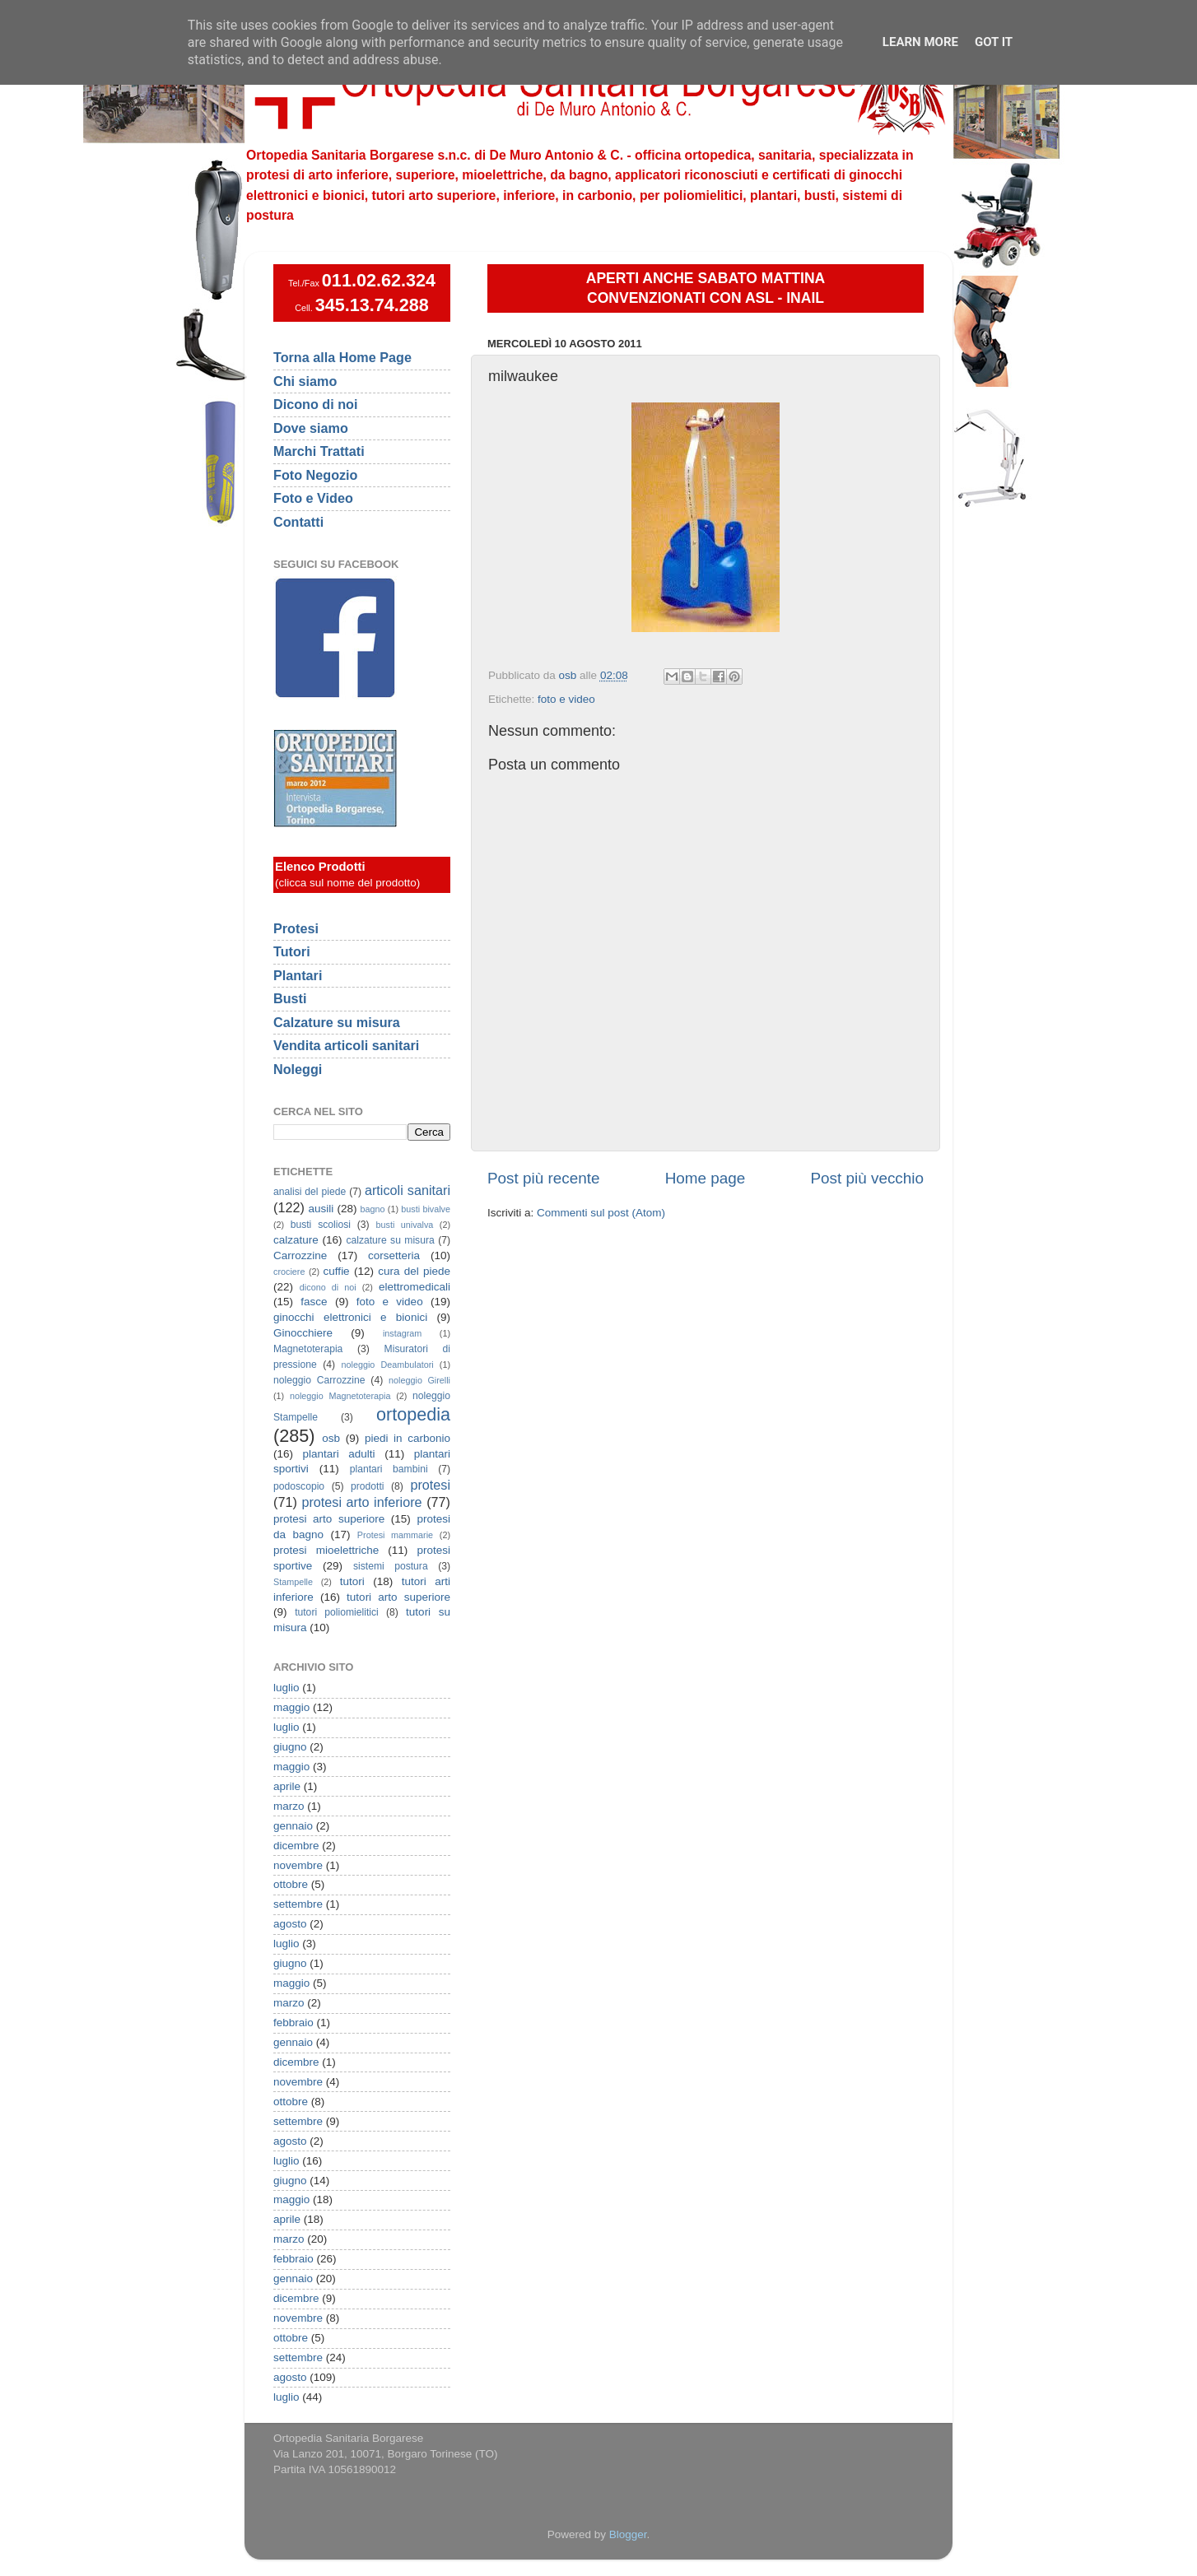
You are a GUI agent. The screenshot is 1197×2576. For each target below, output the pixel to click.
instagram (402, 1333)
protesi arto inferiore (361, 1502)
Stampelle (293, 1582)
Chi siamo (305, 381)
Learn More (920, 42)
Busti (289, 998)
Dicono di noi (315, 404)
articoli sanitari (407, 1190)
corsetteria (394, 1255)
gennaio (293, 1826)
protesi (430, 1484)
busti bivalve (425, 1209)
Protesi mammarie (395, 1535)
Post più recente (543, 1178)
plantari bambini (389, 1469)
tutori (352, 1581)
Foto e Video (313, 498)
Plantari (297, 975)
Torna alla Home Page (342, 357)
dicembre (296, 1845)
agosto (290, 1924)
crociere (289, 1271)
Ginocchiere (303, 1333)
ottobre (290, 1884)
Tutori (291, 951)
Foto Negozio (315, 474)
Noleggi (297, 1069)
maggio (291, 1707)
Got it (994, 42)
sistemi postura (390, 1566)
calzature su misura (390, 1240)
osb (331, 1438)
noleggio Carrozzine (319, 1380)
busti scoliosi (321, 1224)
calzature (296, 1240)
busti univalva (405, 1225)
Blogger (628, 2534)
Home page (705, 1178)
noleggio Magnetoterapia (340, 1396)
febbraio (293, 2022)
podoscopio (298, 1486)
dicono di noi (328, 1287)
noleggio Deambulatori (388, 1364)
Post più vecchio (867, 1178)
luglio (286, 1687)
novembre (298, 1865)
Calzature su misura (336, 1022)
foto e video (566, 699)
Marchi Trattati (319, 451)
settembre (298, 1904)
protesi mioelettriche (326, 1550)
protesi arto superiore (328, 1519)
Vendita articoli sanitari (346, 1045)
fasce (313, 1301)
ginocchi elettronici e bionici (350, 1317)
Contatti (298, 521)
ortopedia (413, 1414)
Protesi (296, 928)
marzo (289, 1806)
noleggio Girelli (419, 1380)
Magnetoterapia (307, 1349)
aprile (286, 1786)
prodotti (367, 1486)
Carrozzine (300, 1255)
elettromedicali (414, 1287)
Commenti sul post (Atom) (601, 1213)
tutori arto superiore (398, 1597)
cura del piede (414, 1271)
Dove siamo (310, 428)
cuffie (337, 1271)
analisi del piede (309, 1191)
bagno (372, 1209)
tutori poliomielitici (337, 1612)
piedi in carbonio (407, 1438)
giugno (290, 1747)
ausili (321, 1208)
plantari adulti (339, 1454)
